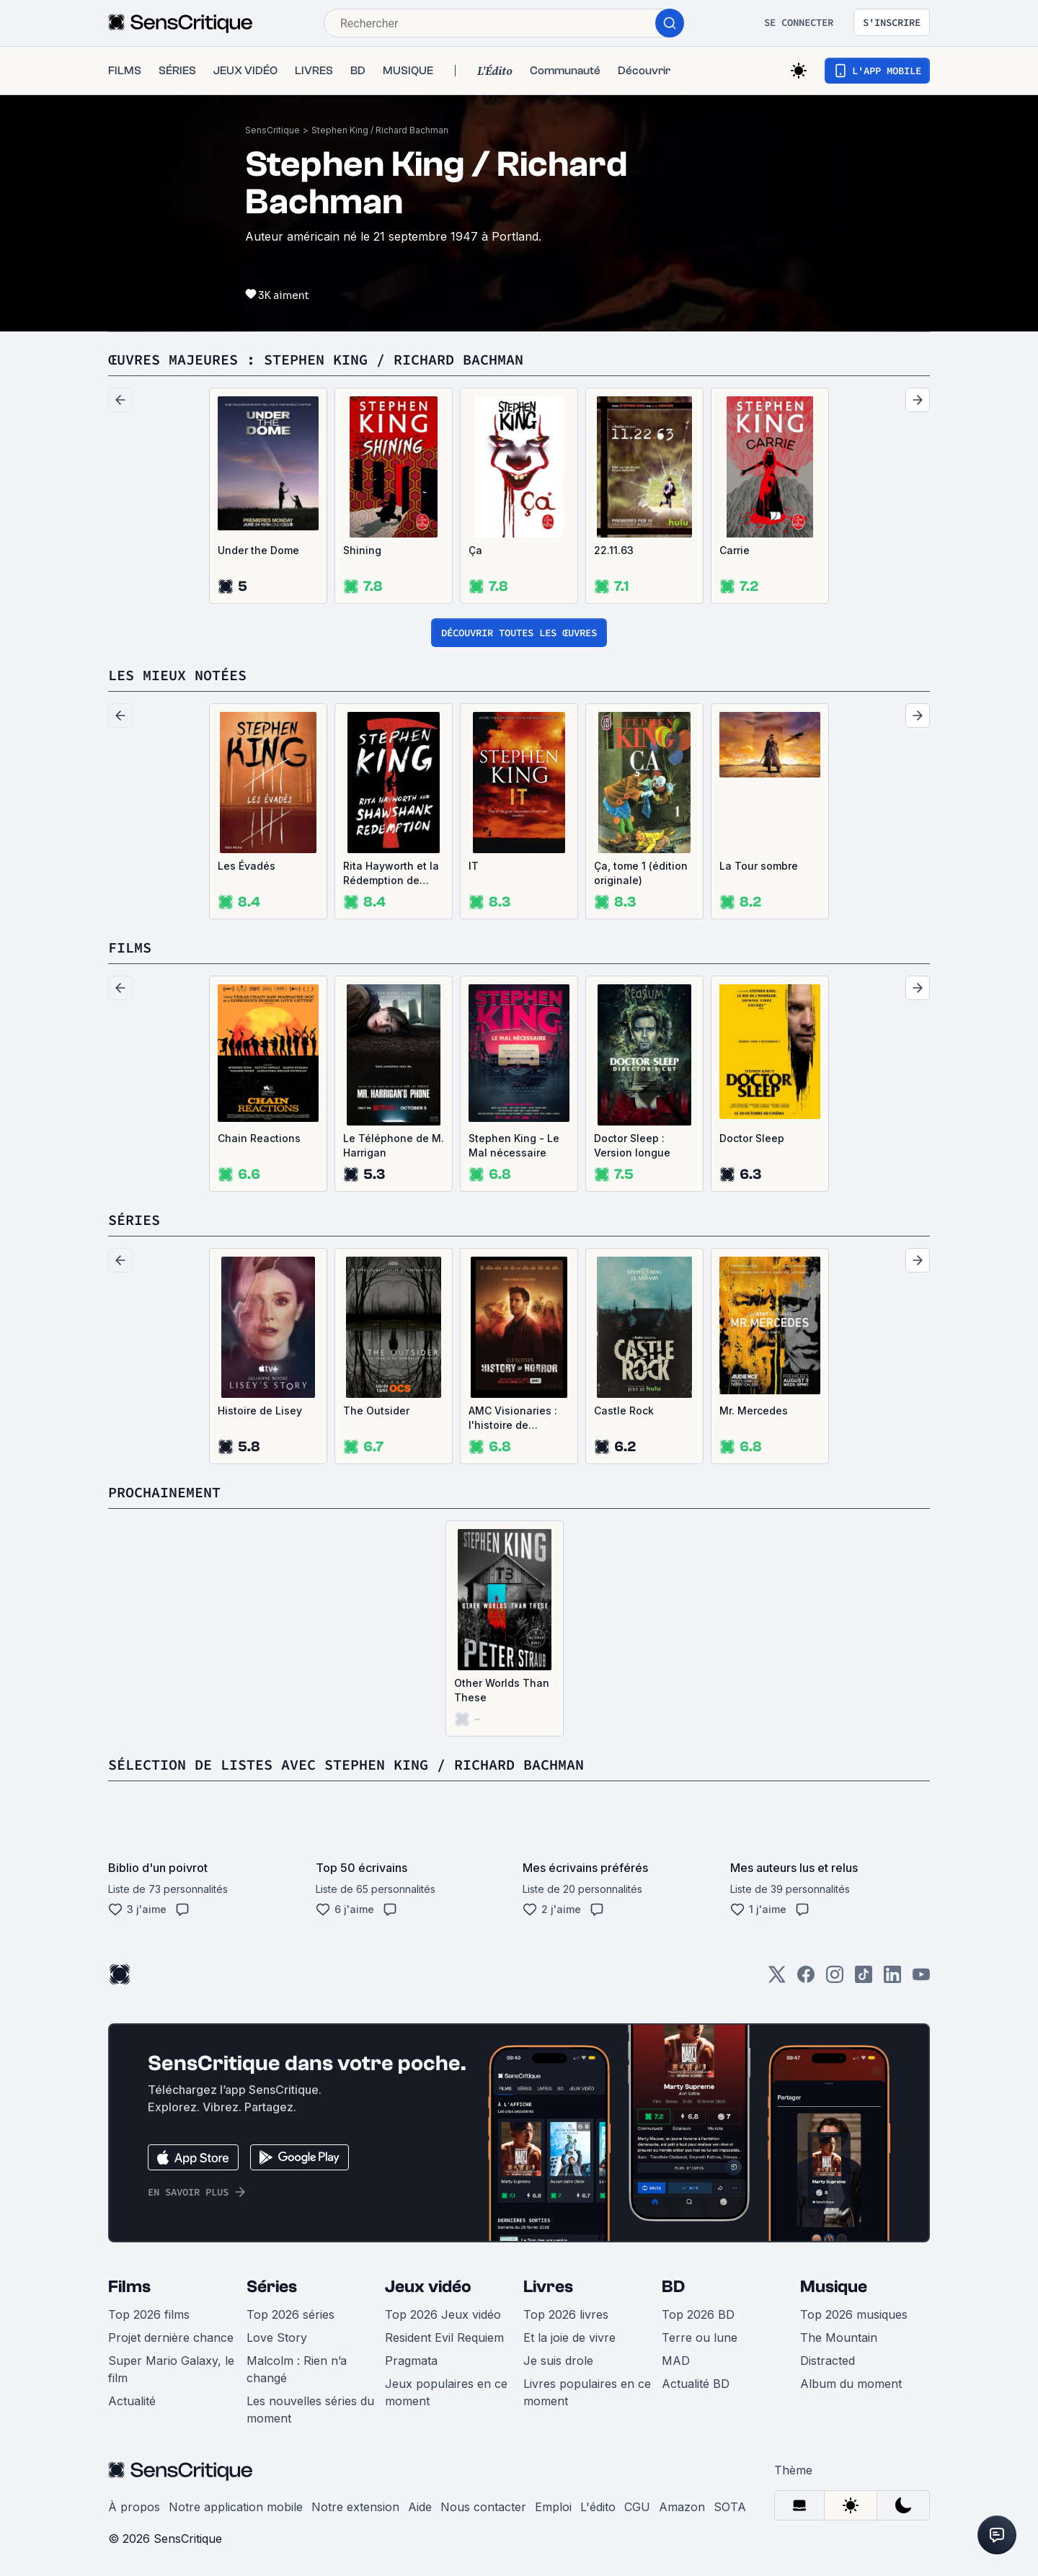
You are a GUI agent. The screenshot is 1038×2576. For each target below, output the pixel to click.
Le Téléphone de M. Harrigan (393, 1145)
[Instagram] (834, 1979)
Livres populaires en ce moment (587, 2392)
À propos (134, 2507)
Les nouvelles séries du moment (310, 2409)
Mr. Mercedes (753, 1410)
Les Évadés (246, 866)
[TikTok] (863, 1979)
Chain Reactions (259, 1138)
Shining (362, 550)
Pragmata (411, 2360)
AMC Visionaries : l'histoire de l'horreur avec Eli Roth (513, 1418)
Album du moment (851, 2383)
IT (474, 866)
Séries (272, 2286)
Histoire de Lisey (260, 1410)
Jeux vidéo (428, 2286)
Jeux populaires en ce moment (446, 2392)
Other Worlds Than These (501, 1690)
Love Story (277, 2337)
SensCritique (272, 130)
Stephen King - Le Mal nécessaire (514, 1145)
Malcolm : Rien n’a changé (297, 2369)
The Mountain (838, 2337)
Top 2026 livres (565, 2314)
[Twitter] (777, 1979)
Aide (420, 2507)
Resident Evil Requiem (444, 2337)
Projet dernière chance (171, 2337)
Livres (548, 2286)
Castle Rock (624, 1410)
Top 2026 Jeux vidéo (443, 2314)
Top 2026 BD (698, 2314)
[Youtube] (921, 1979)
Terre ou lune (699, 2337)
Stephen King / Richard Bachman (379, 130)
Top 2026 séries (290, 2314)
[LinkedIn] (892, 1979)
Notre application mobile (236, 2507)
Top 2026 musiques (854, 2314)
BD (673, 2286)
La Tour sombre (758, 866)
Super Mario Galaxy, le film (171, 2369)
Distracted (827, 2360)
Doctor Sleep (751, 1138)
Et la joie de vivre (569, 2337)
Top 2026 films (149, 2314)
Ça (475, 550)
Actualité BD (695, 2383)
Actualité (132, 2401)
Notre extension (355, 2507)
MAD (676, 2360)
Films (129, 2286)
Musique (833, 2286)
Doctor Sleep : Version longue (632, 1145)
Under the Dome (258, 550)
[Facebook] (806, 1979)
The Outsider (376, 1410)
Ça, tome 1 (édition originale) (641, 873)
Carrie (734, 550)
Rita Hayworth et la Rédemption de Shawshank (391, 874)
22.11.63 (614, 550)
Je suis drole (558, 2360)
